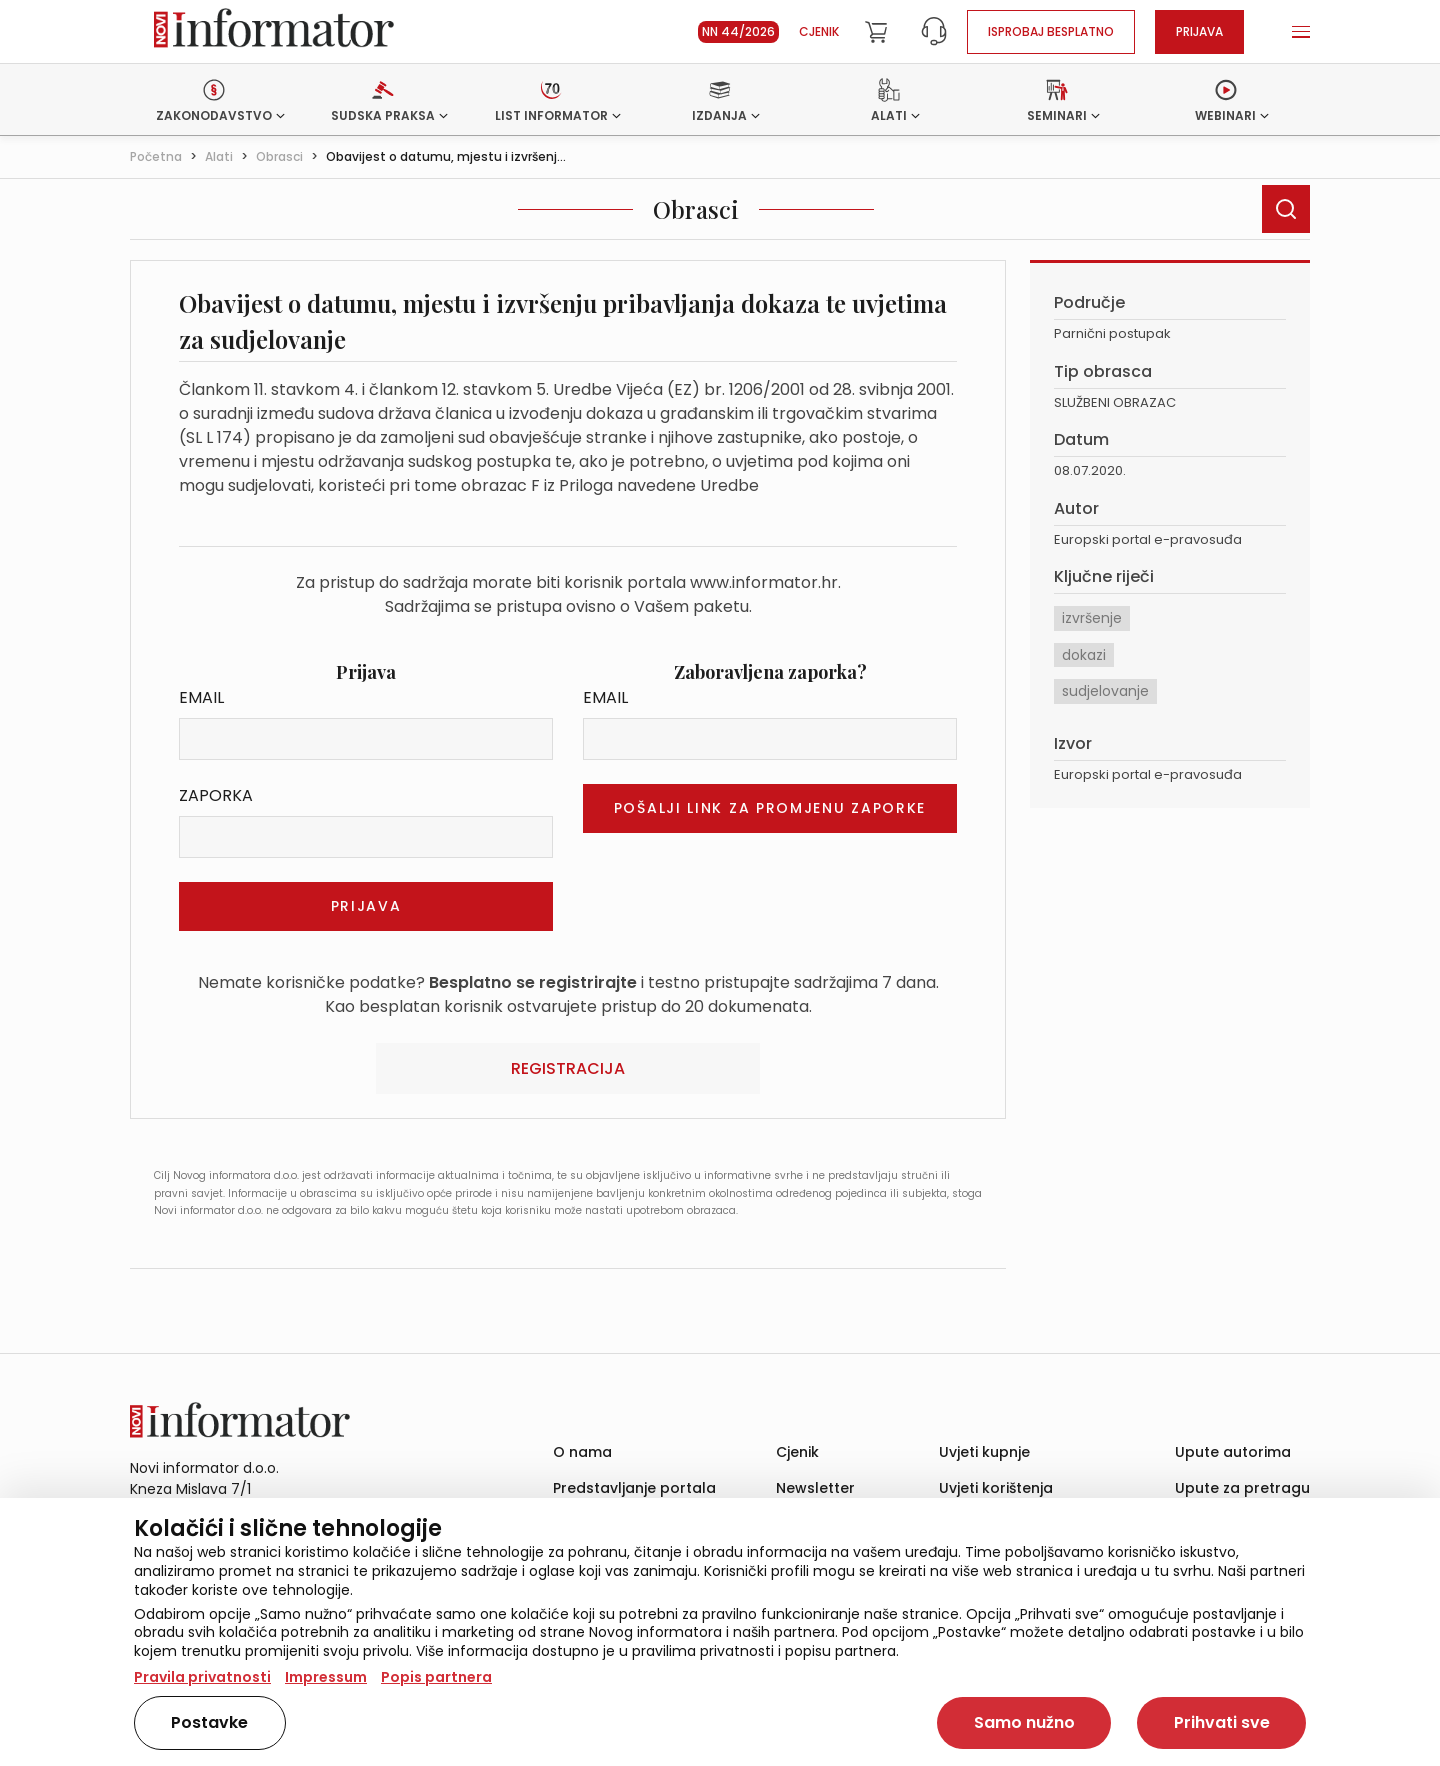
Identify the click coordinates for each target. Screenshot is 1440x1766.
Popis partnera (436, 1677)
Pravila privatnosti (202, 1677)
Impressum (326, 1677)
